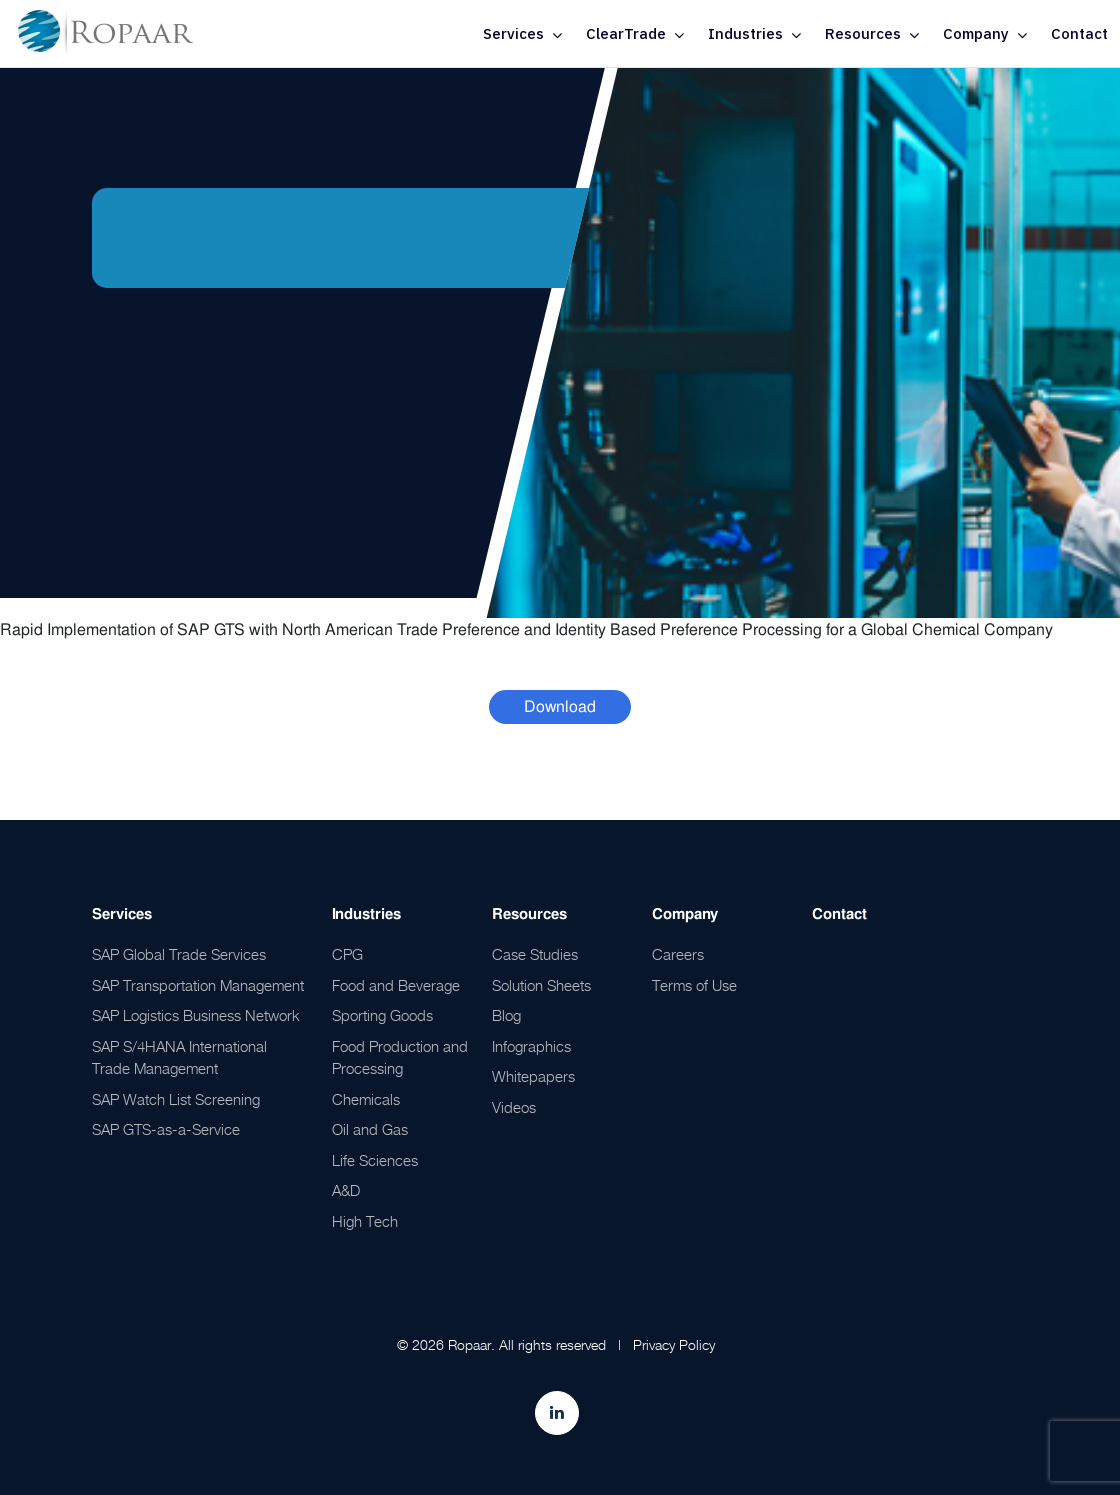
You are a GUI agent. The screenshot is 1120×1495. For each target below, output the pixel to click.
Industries (745, 33)
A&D (346, 1190)
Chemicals (366, 1099)
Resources (863, 33)
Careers (678, 954)
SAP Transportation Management (198, 985)
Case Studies (535, 954)
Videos (514, 1107)
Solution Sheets (541, 985)
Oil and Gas (370, 1129)
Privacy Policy (674, 1344)
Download (560, 706)
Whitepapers (533, 1076)
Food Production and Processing (400, 1057)
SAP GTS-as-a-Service (166, 1129)
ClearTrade (626, 33)
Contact (1079, 33)
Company (976, 33)
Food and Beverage (396, 985)
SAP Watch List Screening (176, 1099)
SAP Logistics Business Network (196, 1015)
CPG (347, 954)
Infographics (531, 1046)
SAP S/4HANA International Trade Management (179, 1057)
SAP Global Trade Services (179, 954)
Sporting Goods (382, 1015)
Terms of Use (694, 985)
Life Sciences (375, 1160)
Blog (506, 1015)
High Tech (365, 1221)
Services (513, 33)
